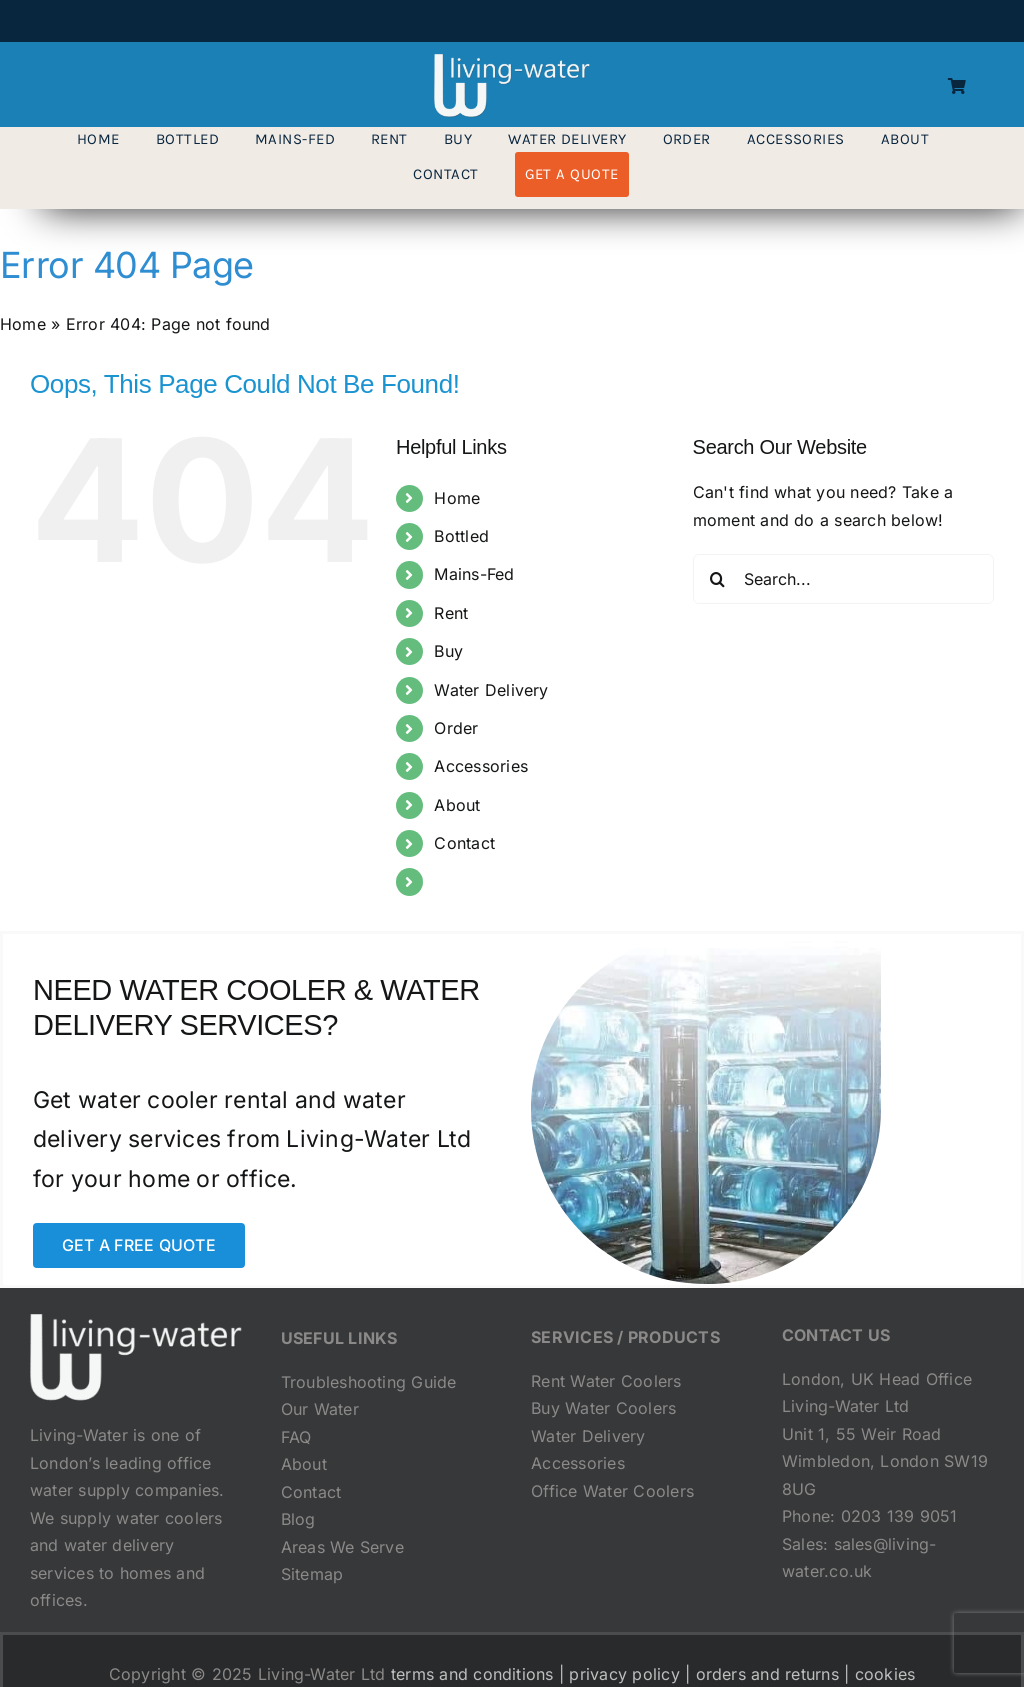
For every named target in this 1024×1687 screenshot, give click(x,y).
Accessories (481, 766)
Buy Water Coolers (603, 1408)
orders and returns (767, 1674)
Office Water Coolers (612, 1491)
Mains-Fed (474, 574)
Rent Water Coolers (606, 1381)
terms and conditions (472, 1674)
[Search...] (843, 579)
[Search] (718, 579)
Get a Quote (480, 881)
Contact (464, 843)
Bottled (461, 536)
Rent (451, 613)
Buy (448, 651)
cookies (885, 1674)
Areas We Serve (342, 1547)
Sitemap (312, 1574)
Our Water (320, 1409)
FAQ (296, 1437)
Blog (298, 1519)
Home (23, 324)
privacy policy (624, 1674)
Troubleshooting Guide (369, 1382)
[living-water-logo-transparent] (511, 62)
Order (456, 728)
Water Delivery (491, 690)
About (457, 805)
